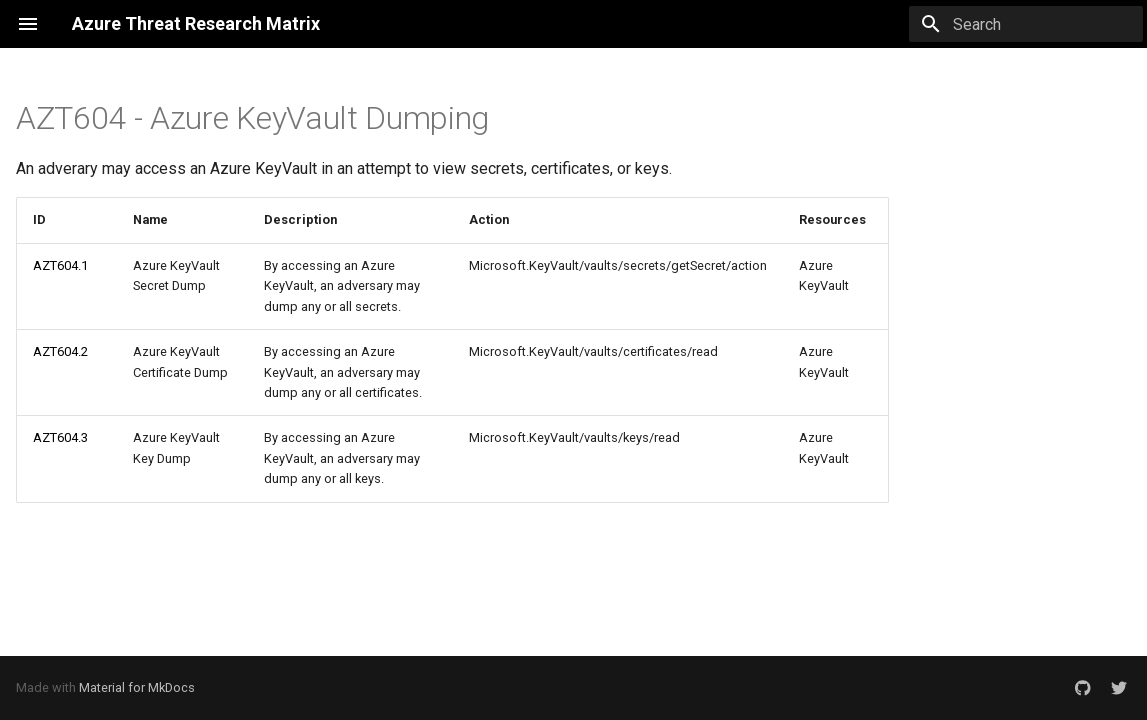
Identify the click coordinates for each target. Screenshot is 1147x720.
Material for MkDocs (137, 687)
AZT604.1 (60, 265)
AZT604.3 (60, 437)
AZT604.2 (60, 351)
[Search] (1026, 24)
